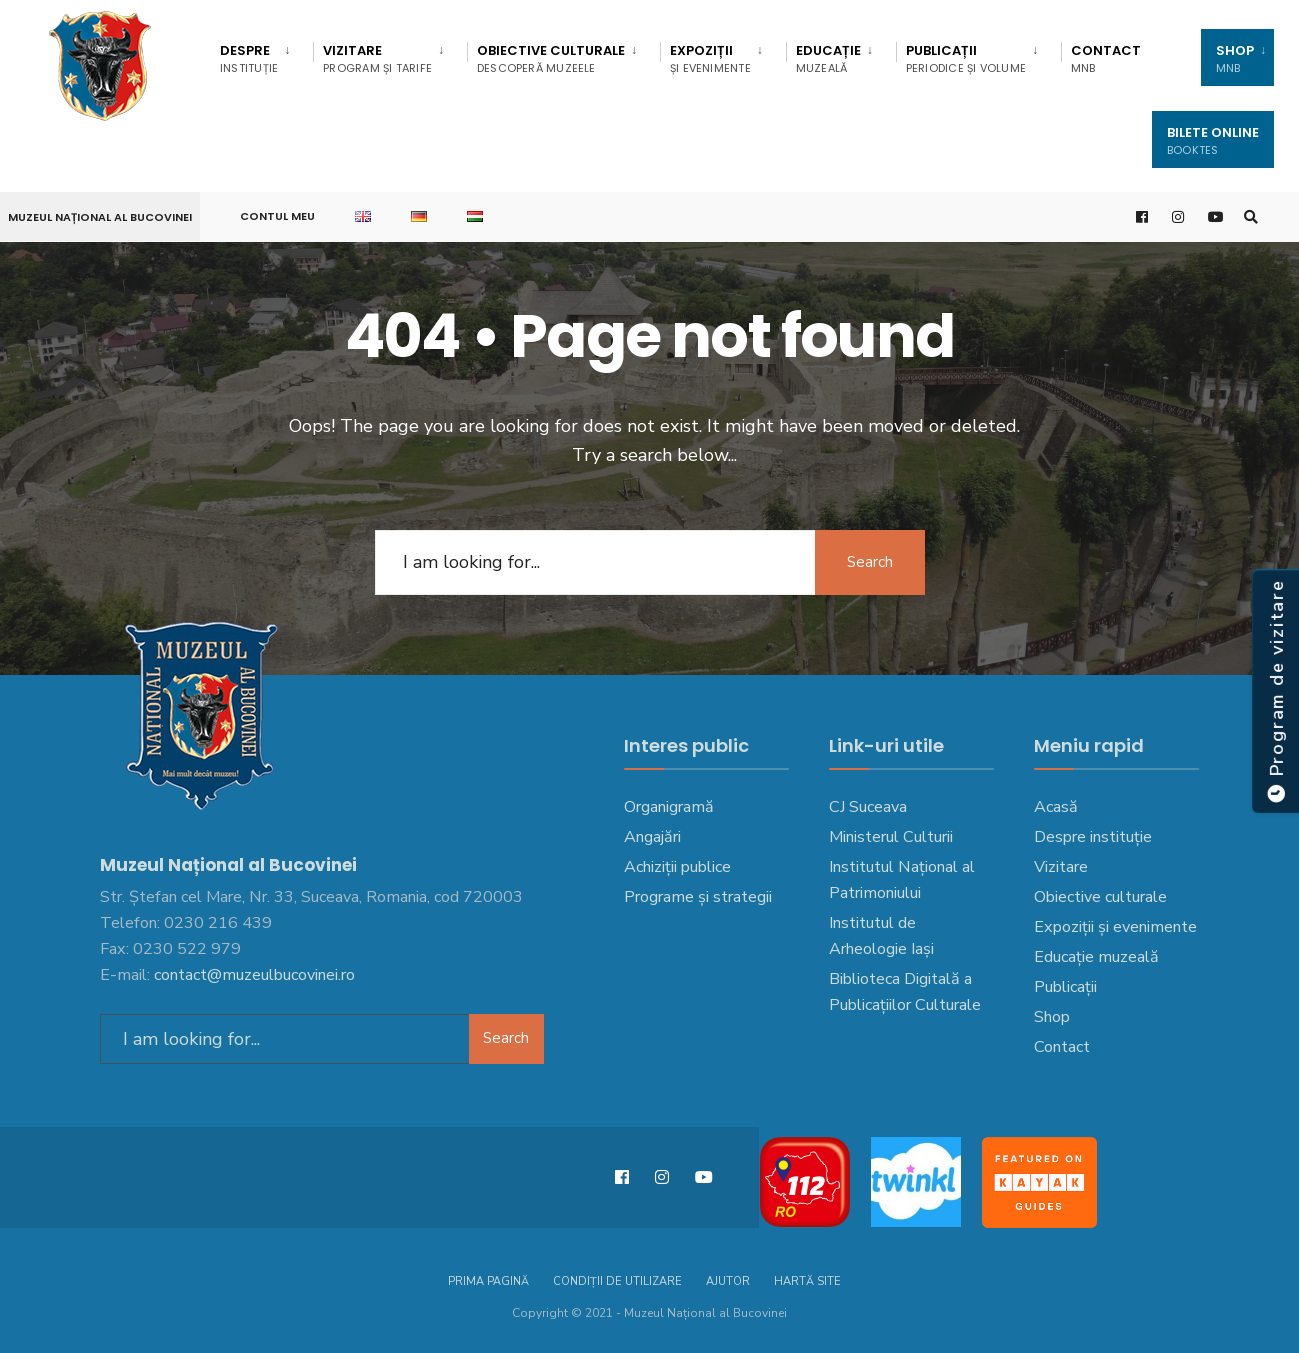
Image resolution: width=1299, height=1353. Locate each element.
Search (870, 562)
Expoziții (710, 58)
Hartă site (807, 1281)
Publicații (966, 58)
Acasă (1056, 807)
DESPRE (249, 58)
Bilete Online (1213, 140)
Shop (1052, 1017)
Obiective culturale (551, 58)
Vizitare (377, 58)
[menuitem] (261, 55)
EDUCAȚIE (828, 58)
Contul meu (277, 216)
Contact (1106, 58)
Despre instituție (1093, 837)
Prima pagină (488, 1281)
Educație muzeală (1096, 957)
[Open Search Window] (1251, 217)
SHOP (1235, 58)
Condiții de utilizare (617, 1281)
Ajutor (728, 1281)
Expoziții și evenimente (1115, 927)
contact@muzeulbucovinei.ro (254, 975)
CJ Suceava (868, 807)
